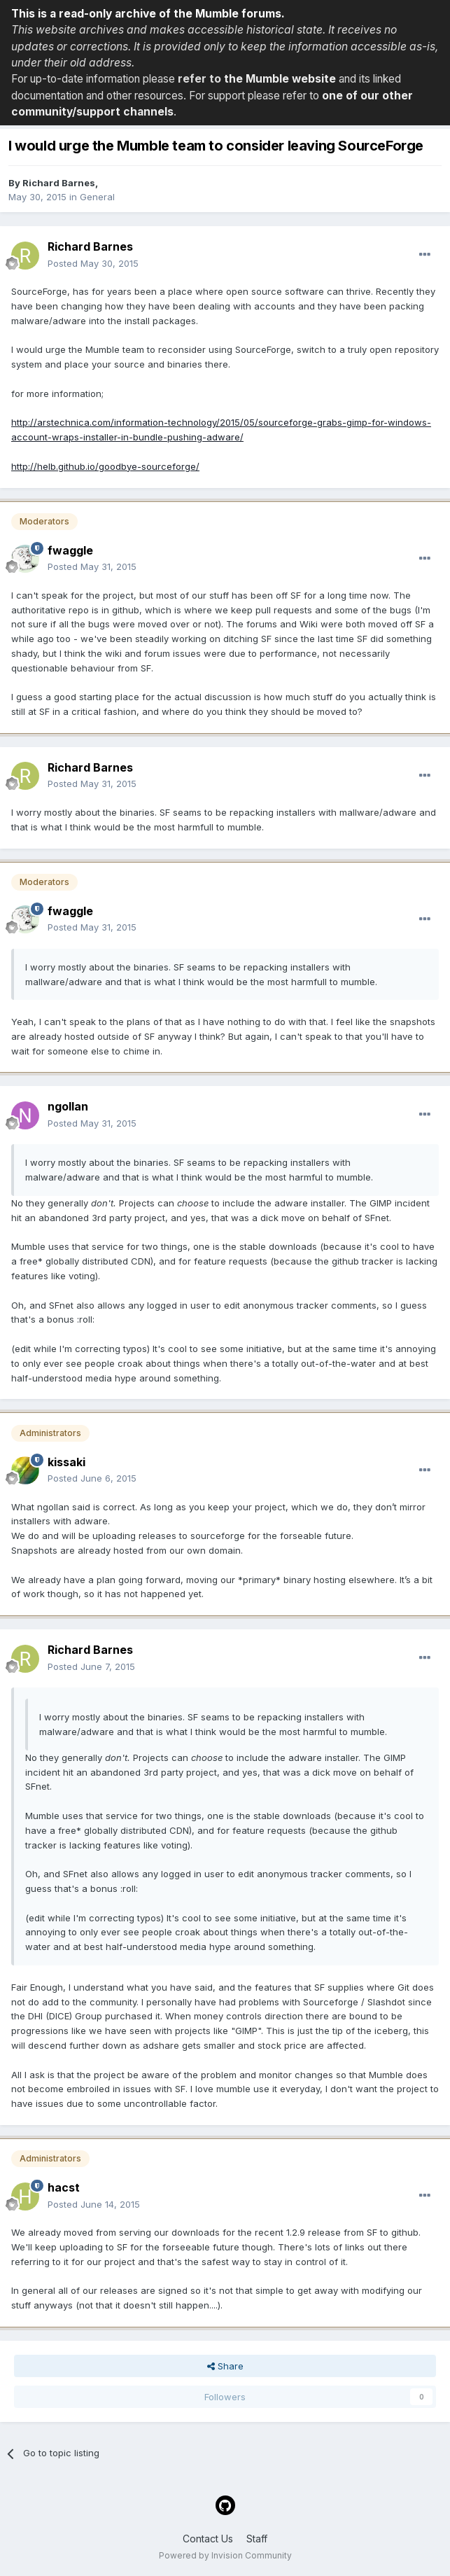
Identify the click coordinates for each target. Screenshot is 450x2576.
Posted (93, 263)
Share (225, 2365)
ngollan (68, 1106)
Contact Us (208, 2538)
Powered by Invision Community (225, 2555)
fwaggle (70, 550)
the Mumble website (280, 78)
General (97, 196)
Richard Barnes (58, 182)
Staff (256, 2538)
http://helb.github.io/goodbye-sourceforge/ (105, 466)
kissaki (66, 1462)
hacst (64, 2187)
